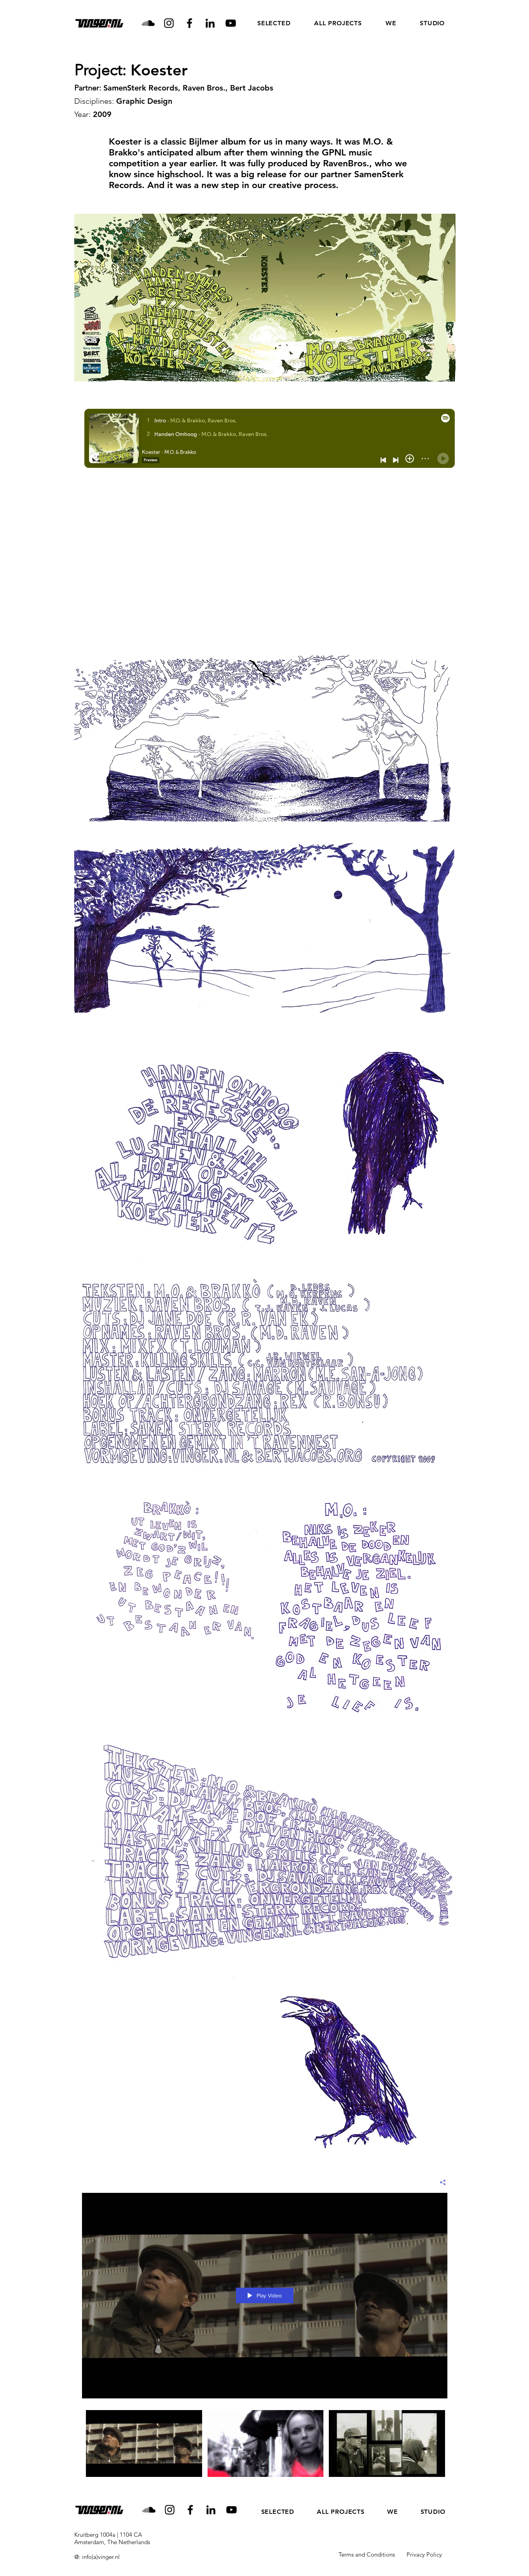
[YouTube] (230, 23)
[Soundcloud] (148, 23)
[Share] (439, 2182)
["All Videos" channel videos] (265, 2446)
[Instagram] (168, 23)
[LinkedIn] (210, 23)
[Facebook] (189, 23)
